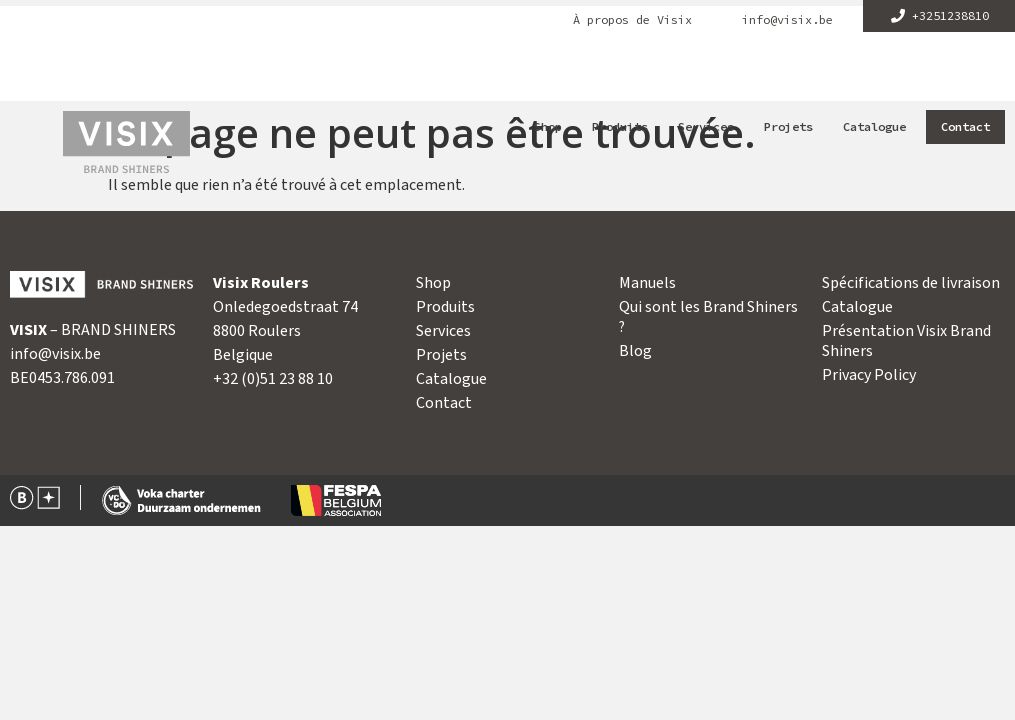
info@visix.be (787, 20)
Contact (965, 127)
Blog (635, 351)
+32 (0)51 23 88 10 (273, 379)
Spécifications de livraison (911, 283)
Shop (548, 127)
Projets (788, 127)
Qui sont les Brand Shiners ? (708, 317)
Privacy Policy (869, 375)
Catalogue (874, 127)
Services (706, 127)
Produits (620, 127)
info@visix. (47, 354)
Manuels (647, 283)
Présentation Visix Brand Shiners (906, 341)
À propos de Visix (632, 20)
